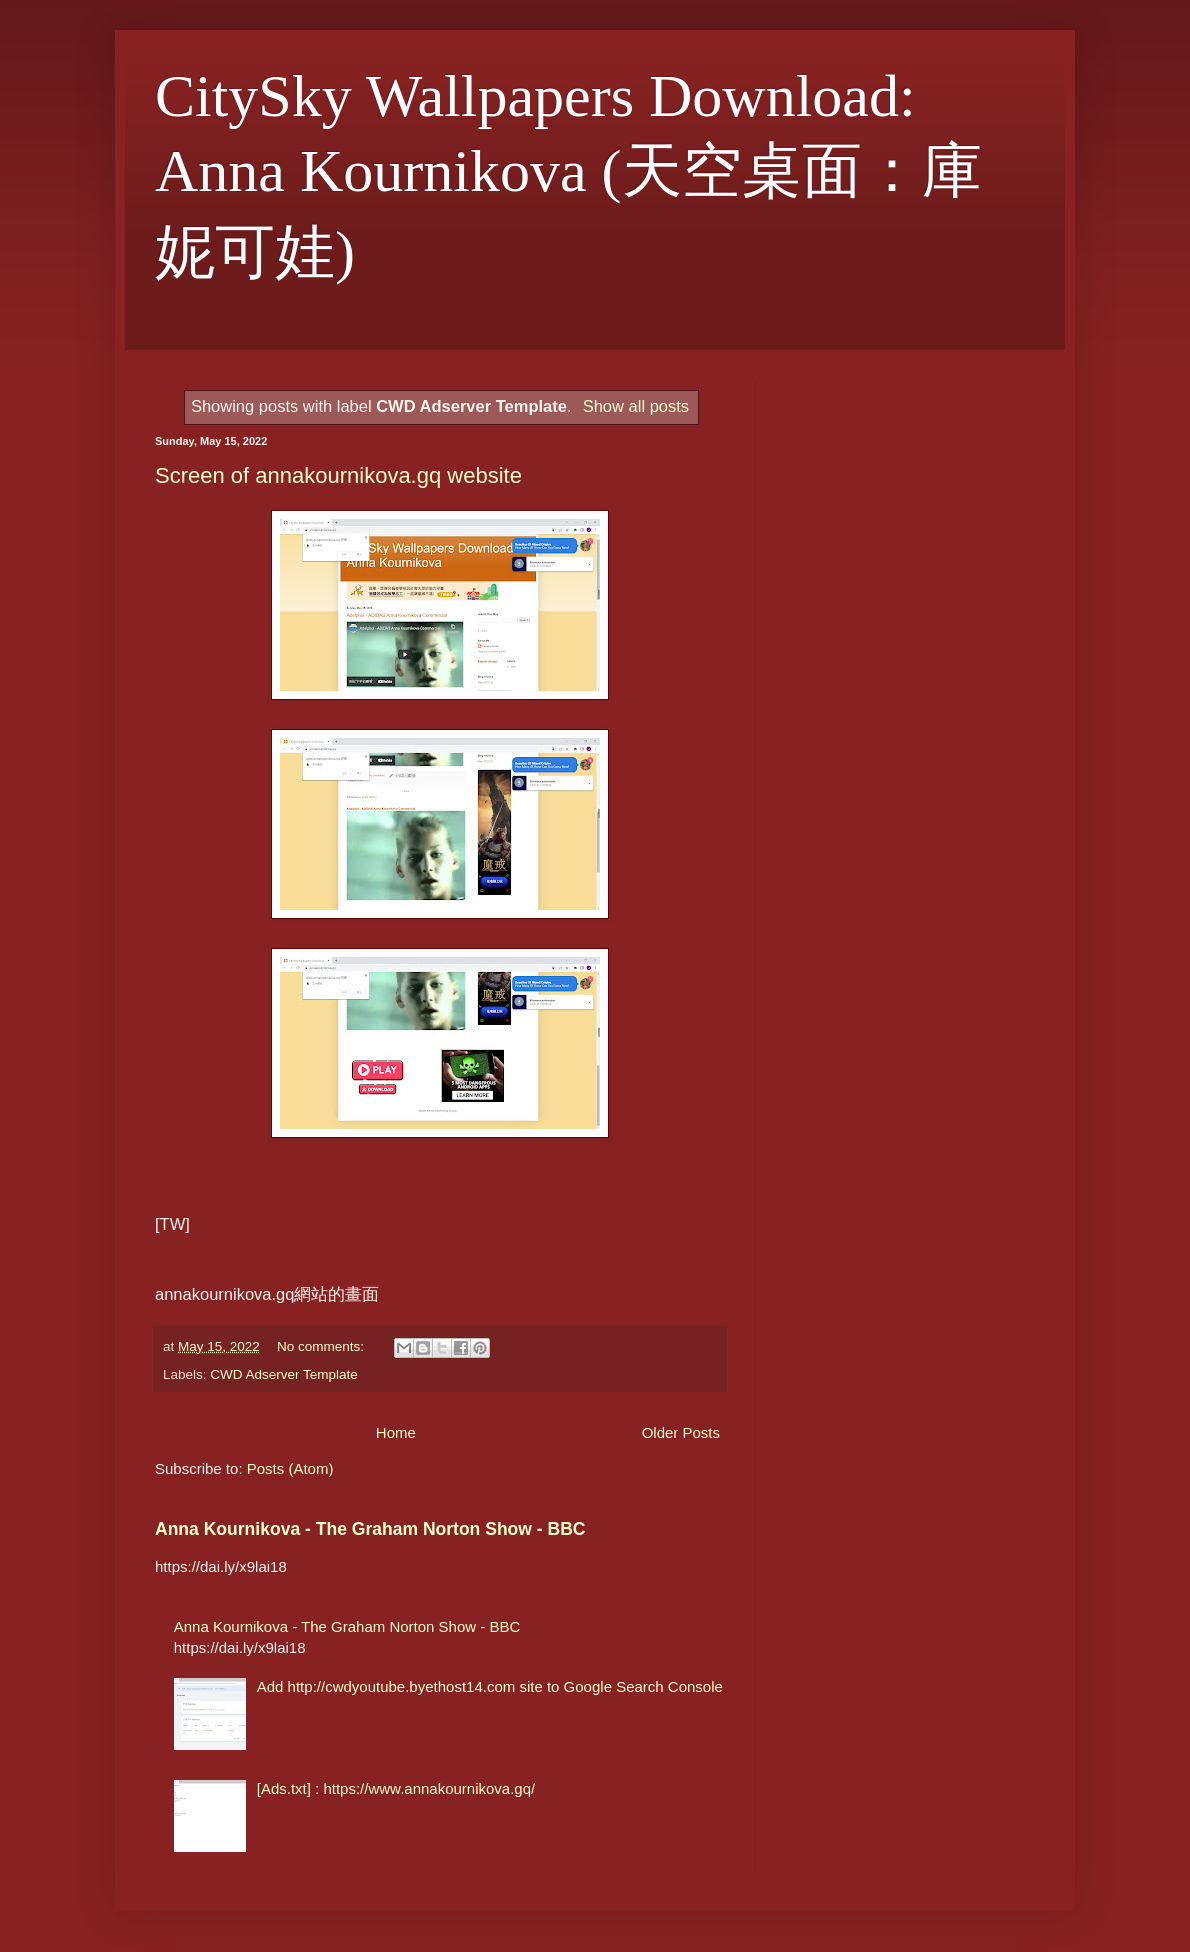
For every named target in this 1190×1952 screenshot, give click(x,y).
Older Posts (681, 1432)
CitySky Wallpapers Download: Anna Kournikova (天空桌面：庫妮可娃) (568, 174)
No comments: (322, 1346)
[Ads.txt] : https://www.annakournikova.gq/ (396, 1788)
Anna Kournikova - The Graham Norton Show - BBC (370, 1529)
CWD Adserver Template (284, 1374)
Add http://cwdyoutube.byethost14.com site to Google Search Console (490, 1686)
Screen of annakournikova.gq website (338, 475)
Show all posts (636, 406)
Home (396, 1432)
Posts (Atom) (290, 1468)
